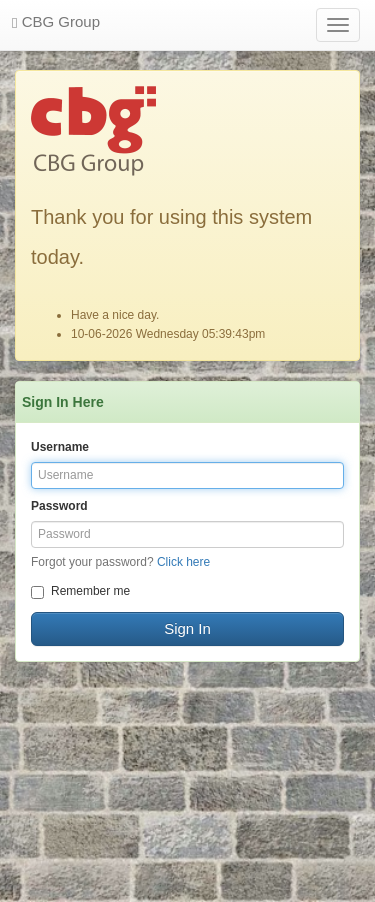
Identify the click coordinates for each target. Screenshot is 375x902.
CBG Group (56, 22)
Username (60, 447)
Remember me (80, 591)
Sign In (187, 628)
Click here (183, 562)
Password (59, 506)
